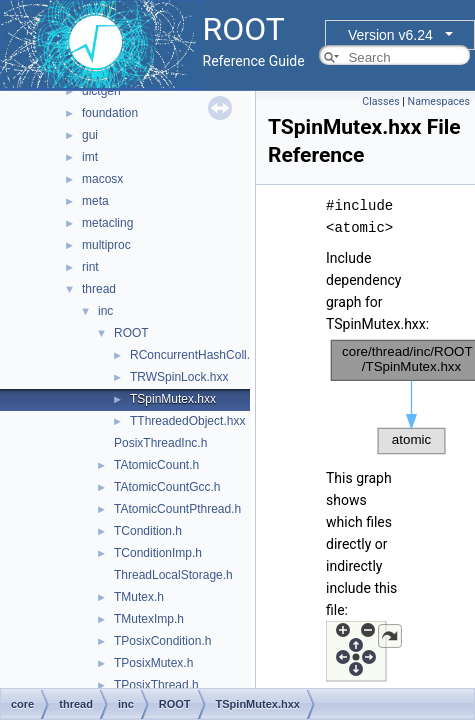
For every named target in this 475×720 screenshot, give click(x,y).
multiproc (106, 245)
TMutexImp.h (149, 619)
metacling (107, 223)
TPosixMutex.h (153, 663)
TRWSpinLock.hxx (179, 377)
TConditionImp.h (158, 553)
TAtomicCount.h (156, 465)
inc (105, 311)
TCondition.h (148, 531)
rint (90, 267)
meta (95, 201)
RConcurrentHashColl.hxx (199, 355)
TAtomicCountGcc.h (167, 487)
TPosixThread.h (156, 685)
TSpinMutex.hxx (173, 399)
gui (90, 135)
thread (99, 289)
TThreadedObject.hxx (187, 421)
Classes (380, 101)
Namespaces (439, 101)
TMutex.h (139, 597)
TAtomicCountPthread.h (177, 509)
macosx (102, 179)
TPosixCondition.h (162, 641)
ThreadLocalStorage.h (173, 575)
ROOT (131, 333)
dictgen (101, 91)
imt (90, 157)
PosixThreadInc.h (160, 443)
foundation (110, 113)
